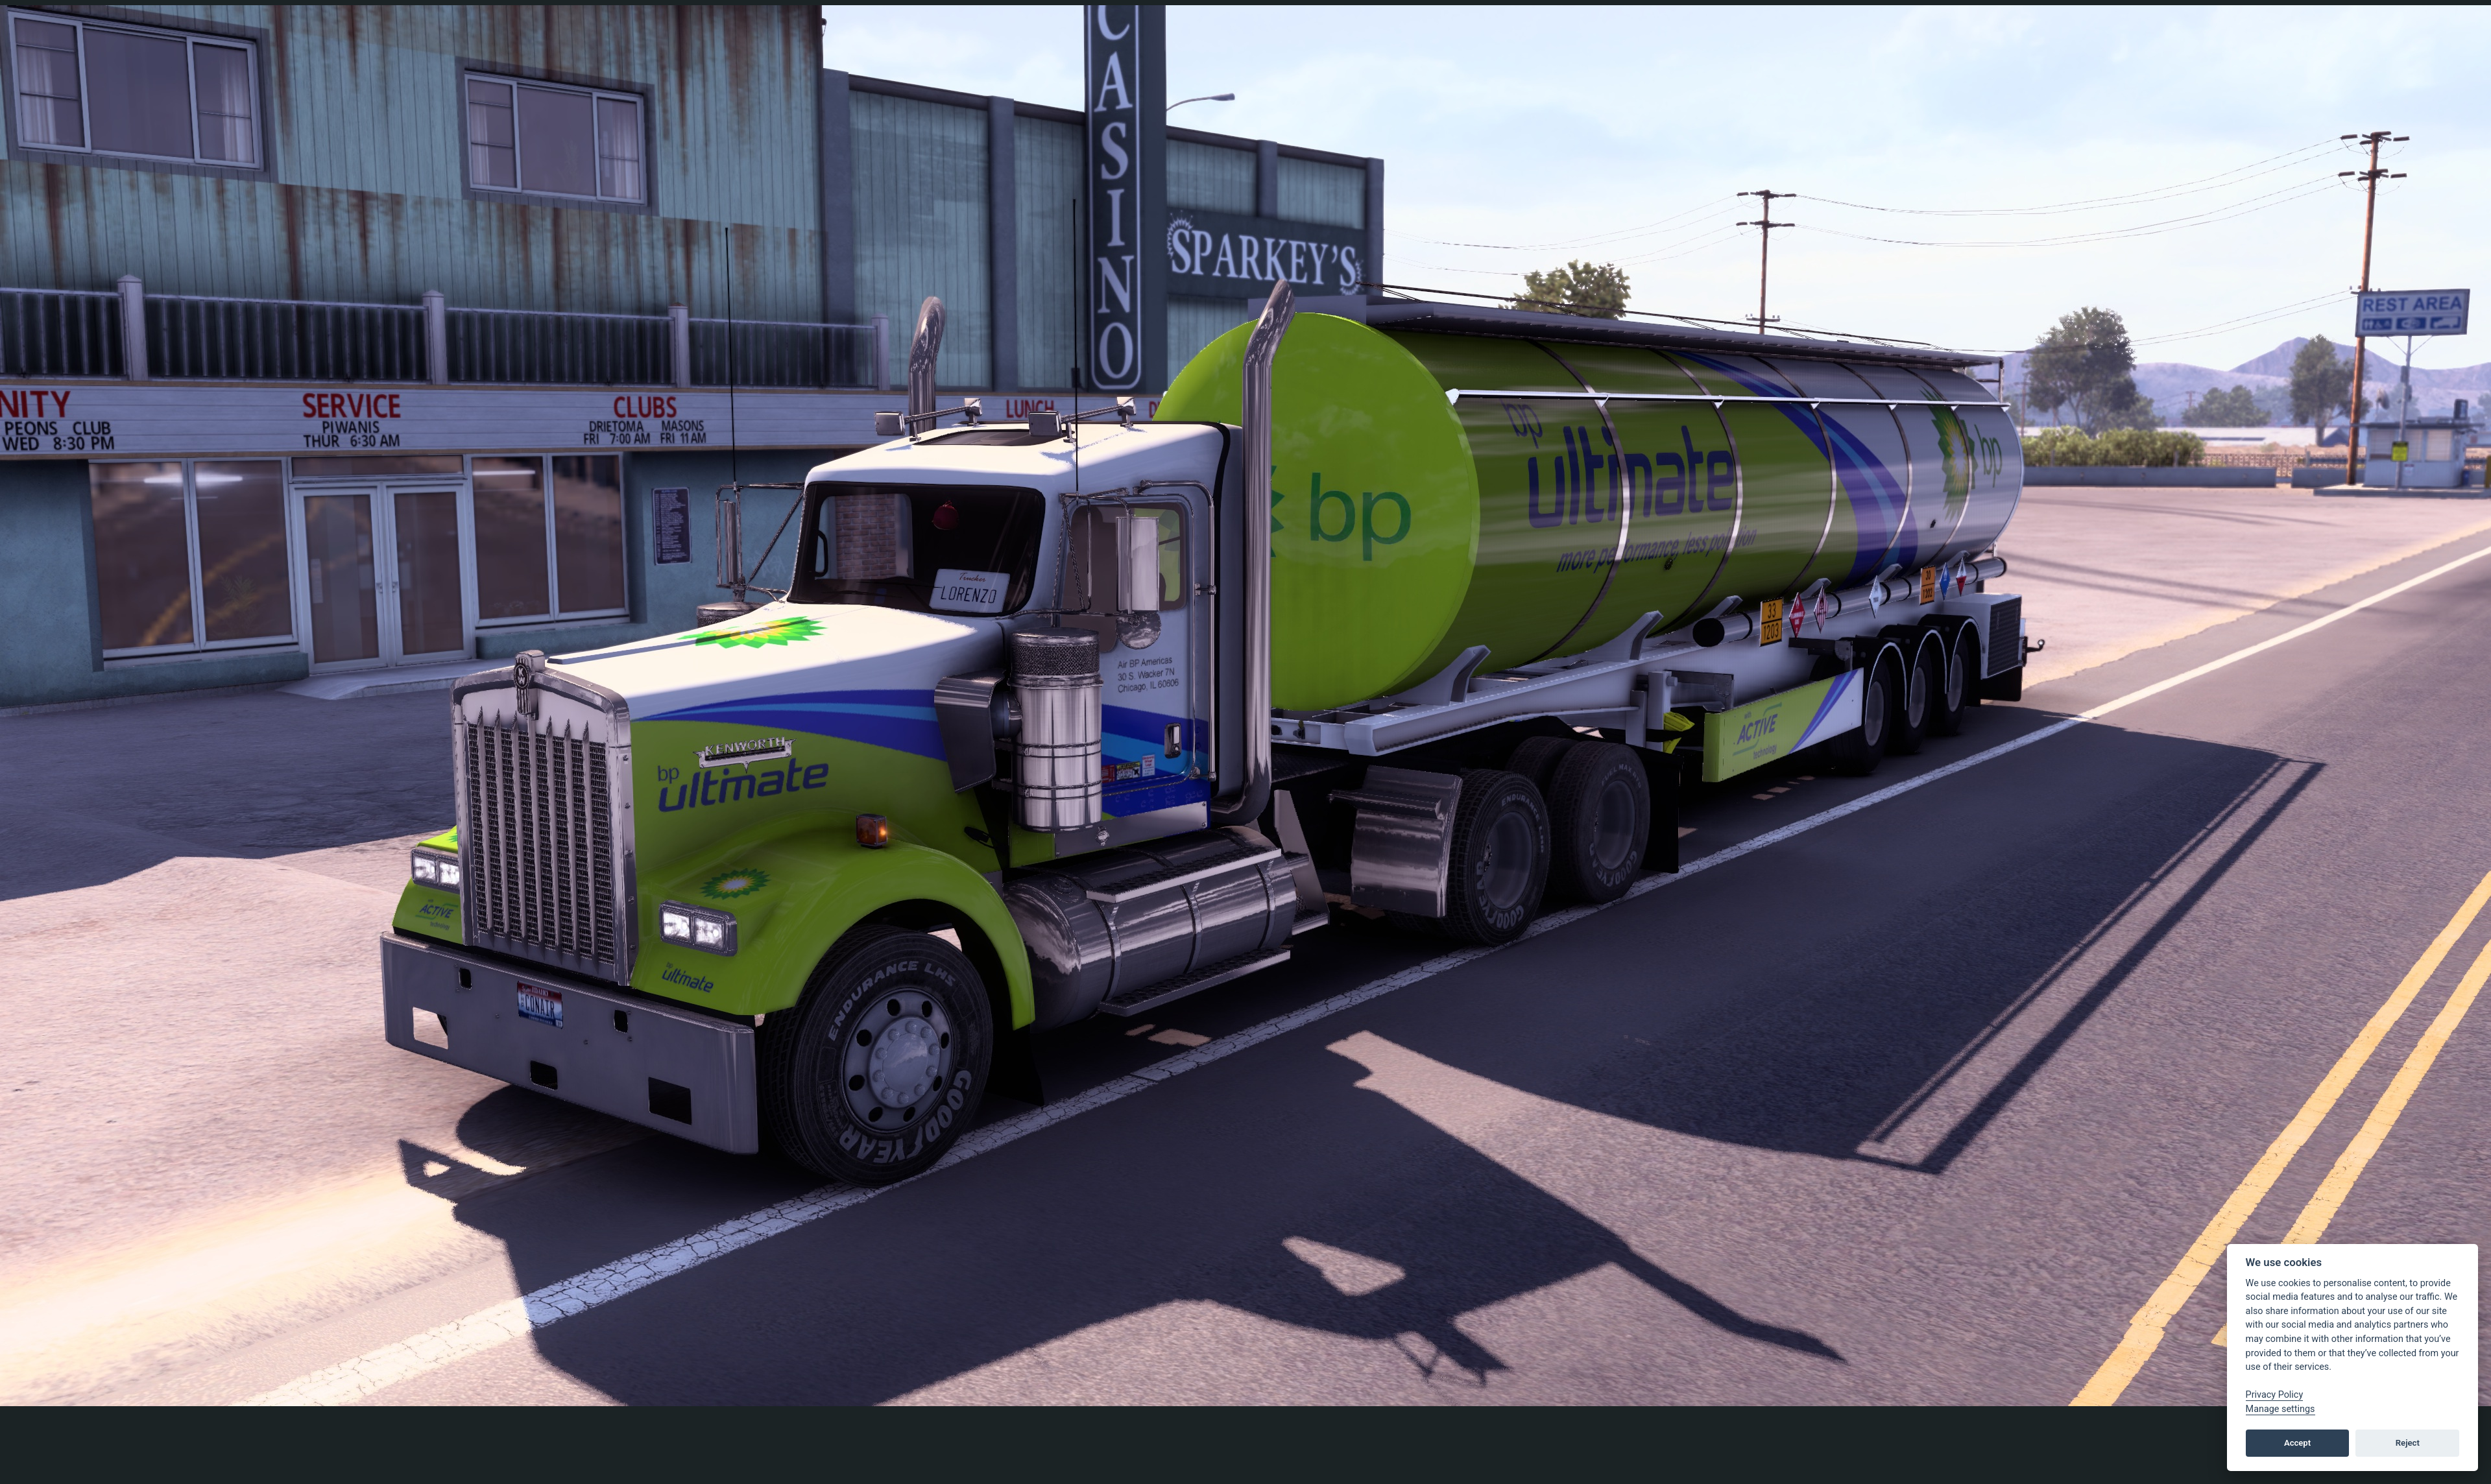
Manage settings (2280, 1409)
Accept (2297, 1443)
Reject (2408, 1443)
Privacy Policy (2275, 1394)
